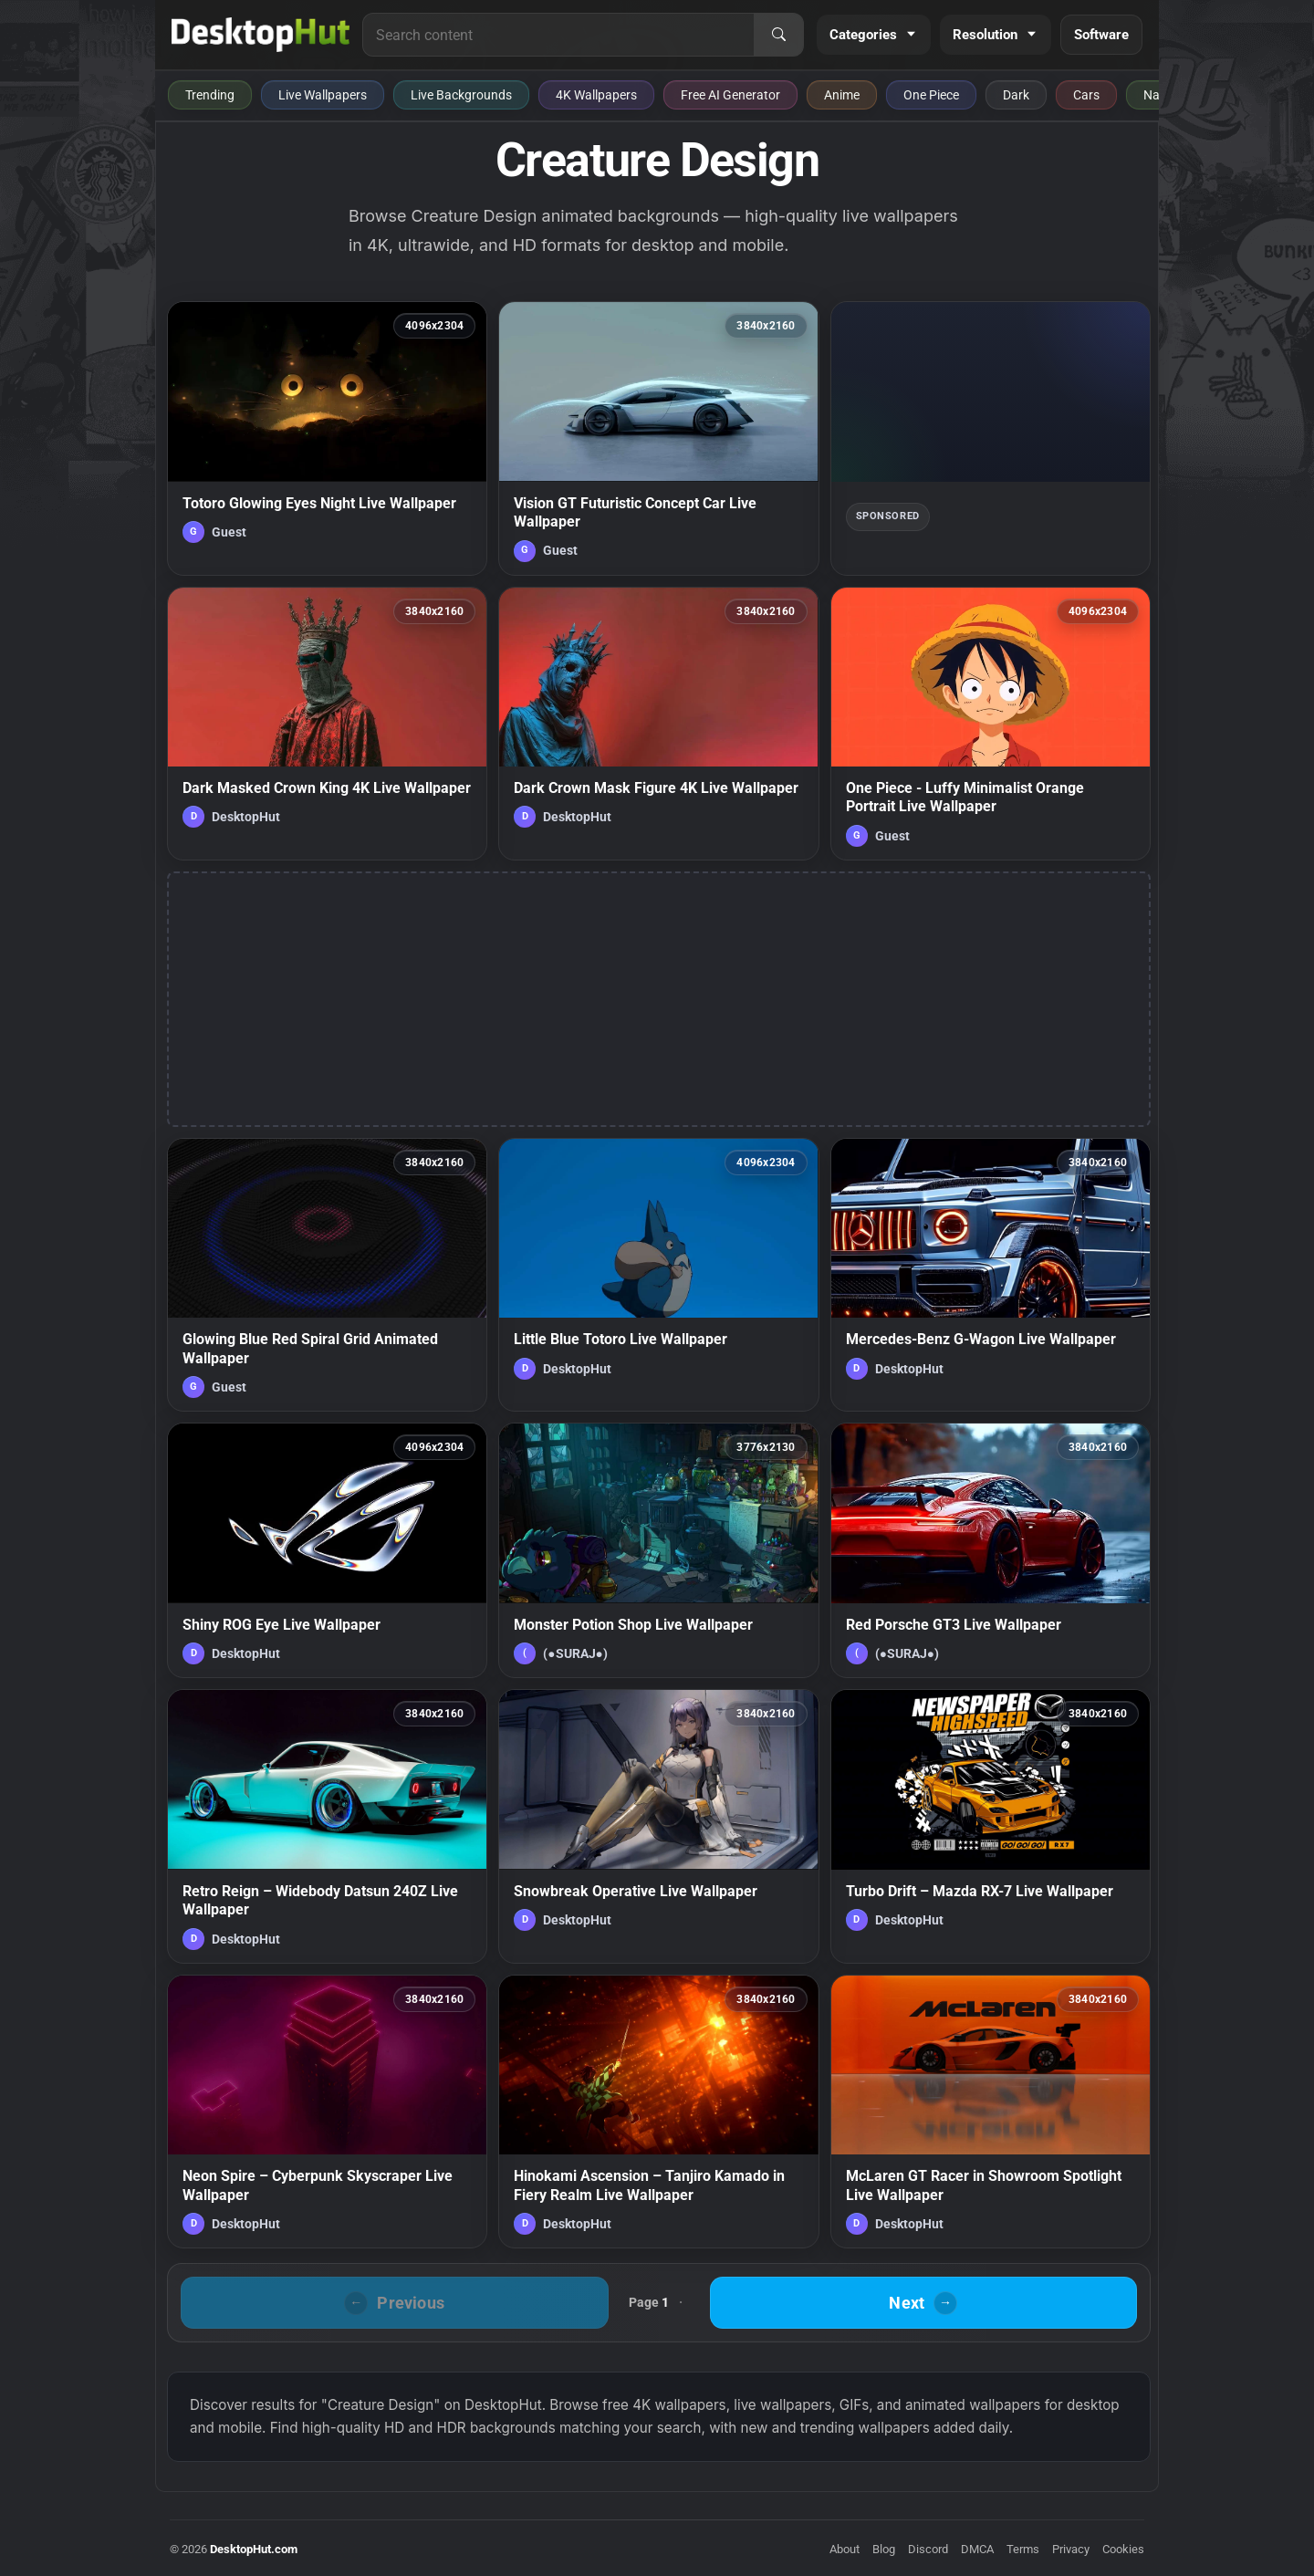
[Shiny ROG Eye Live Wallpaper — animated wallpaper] (327, 1550)
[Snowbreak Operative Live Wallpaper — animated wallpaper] (658, 1826)
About (844, 2549)
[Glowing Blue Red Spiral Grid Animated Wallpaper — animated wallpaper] (327, 1275)
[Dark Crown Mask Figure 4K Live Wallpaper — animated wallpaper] (658, 724)
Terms (1022, 2549)
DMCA (977, 2549)
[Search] (778, 35)
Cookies (1123, 2549)
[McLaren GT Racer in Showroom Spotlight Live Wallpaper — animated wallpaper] (990, 2111)
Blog (883, 2549)
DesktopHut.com (253, 2549)
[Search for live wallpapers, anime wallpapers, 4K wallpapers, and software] (558, 35)
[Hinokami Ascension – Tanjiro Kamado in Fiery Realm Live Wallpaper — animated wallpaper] (658, 2111)
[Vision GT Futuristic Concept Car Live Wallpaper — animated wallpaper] (658, 438)
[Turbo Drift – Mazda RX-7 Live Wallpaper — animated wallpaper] (990, 1826)
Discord (928, 2549)
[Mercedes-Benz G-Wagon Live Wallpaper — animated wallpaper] (990, 1275)
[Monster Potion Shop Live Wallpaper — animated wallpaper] (658, 1550)
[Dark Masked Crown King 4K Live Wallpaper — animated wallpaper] (327, 724)
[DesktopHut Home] (260, 34)
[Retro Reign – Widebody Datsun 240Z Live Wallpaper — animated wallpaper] (327, 1826)
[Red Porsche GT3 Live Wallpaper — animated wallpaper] (990, 1550)
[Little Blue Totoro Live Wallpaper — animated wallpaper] (658, 1275)
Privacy (1071, 2549)
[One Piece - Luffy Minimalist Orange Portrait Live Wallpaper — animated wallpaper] (990, 724)
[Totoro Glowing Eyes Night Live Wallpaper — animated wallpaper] (327, 438)
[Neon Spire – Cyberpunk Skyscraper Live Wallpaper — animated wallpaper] (327, 2111)
